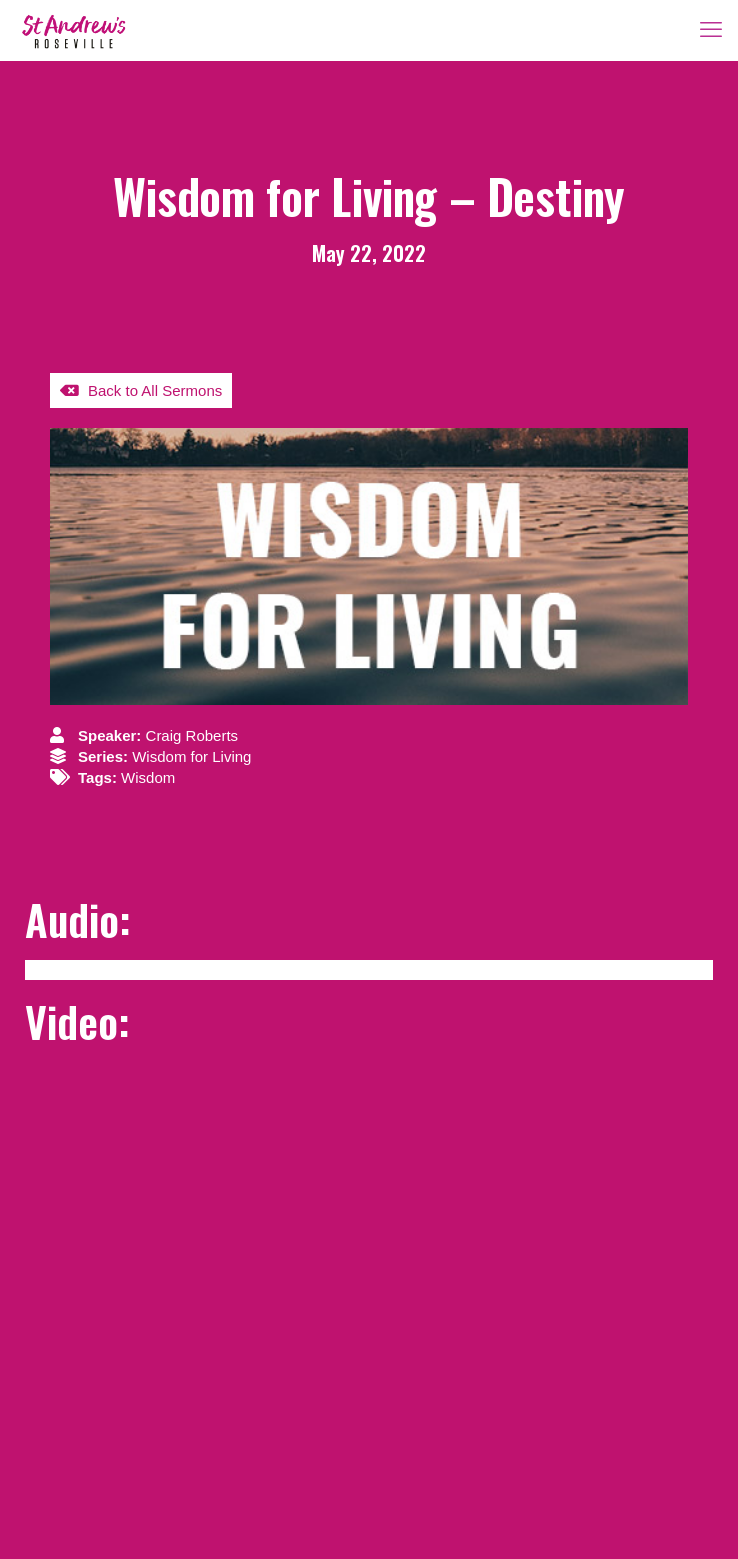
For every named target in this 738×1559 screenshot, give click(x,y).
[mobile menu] (711, 30)
